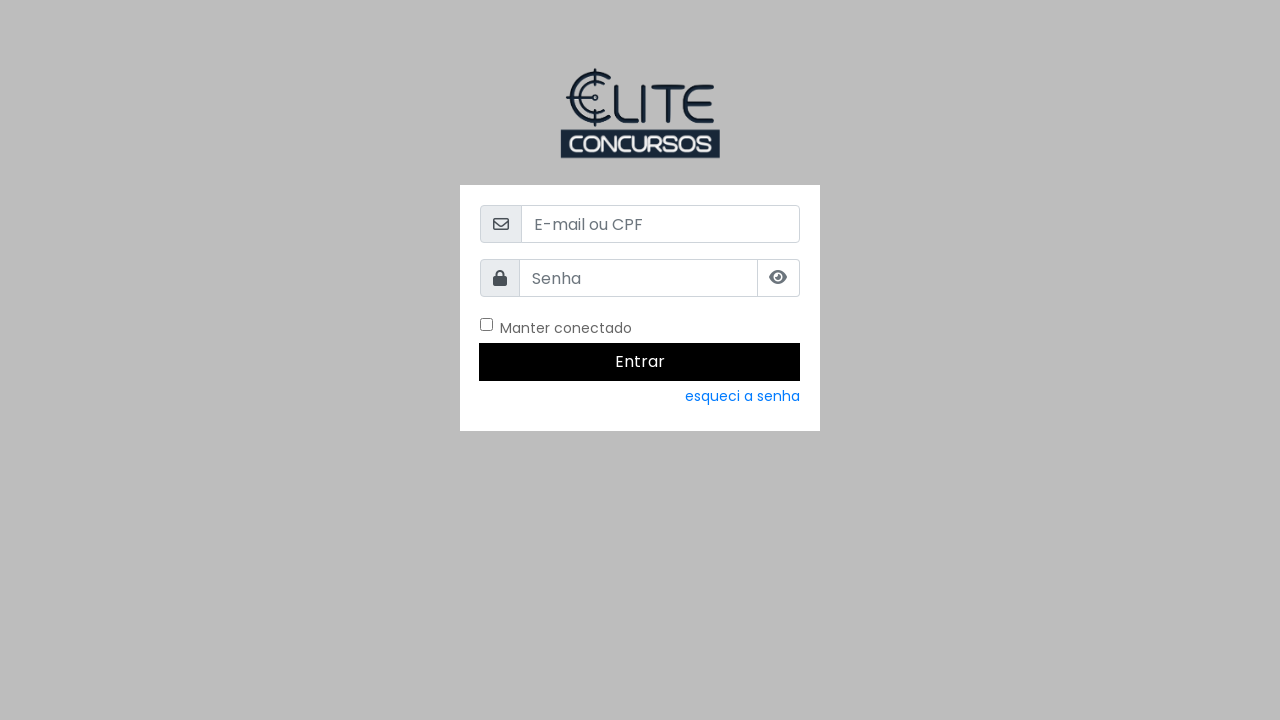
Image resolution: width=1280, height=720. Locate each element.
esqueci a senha (742, 396)
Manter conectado (566, 328)
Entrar (640, 361)
